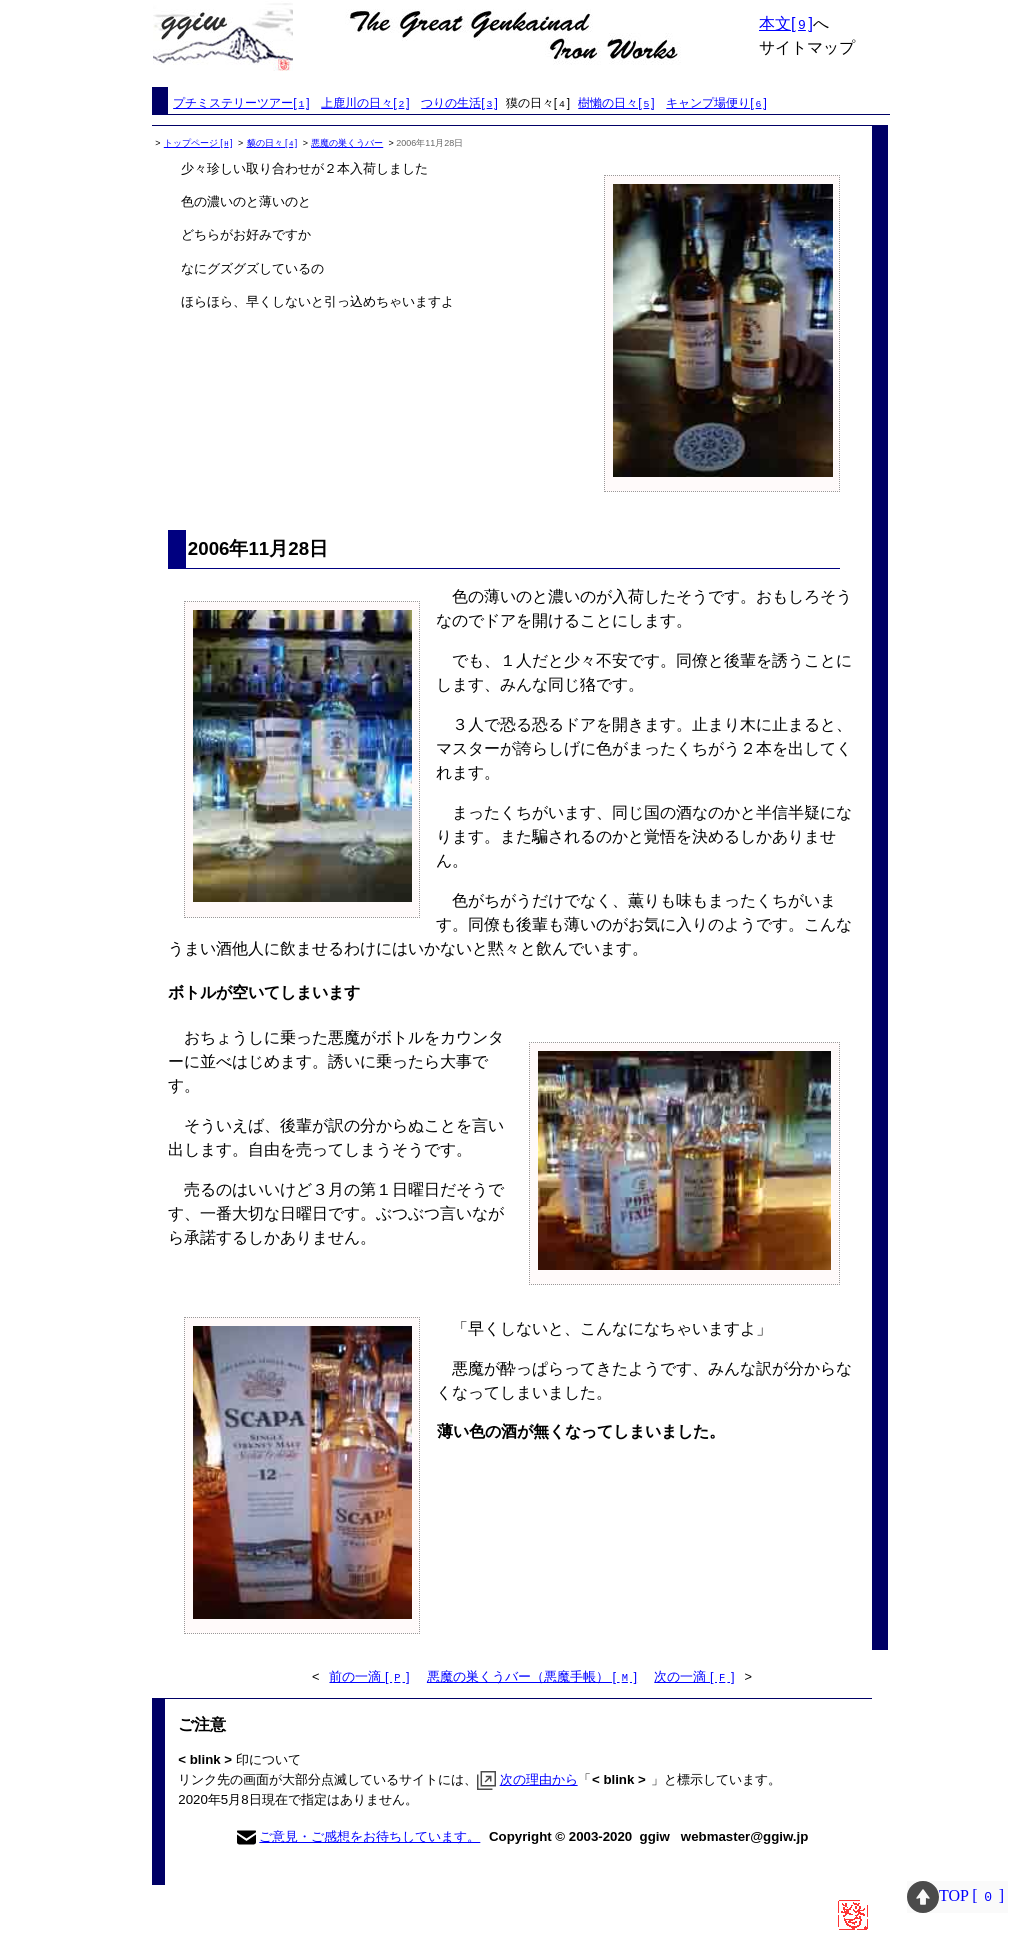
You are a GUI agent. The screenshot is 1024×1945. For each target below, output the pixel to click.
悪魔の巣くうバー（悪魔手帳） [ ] (532, 1676)
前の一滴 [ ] (369, 1676)
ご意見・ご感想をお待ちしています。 (369, 1836)
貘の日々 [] (272, 143)
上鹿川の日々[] (365, 103)
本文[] (786, 23)
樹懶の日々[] (616, 103)
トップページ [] (198, 143)
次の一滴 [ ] (694, 1676)
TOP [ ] (957, 1896)
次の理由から (539, 1779)
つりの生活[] (459, 103)
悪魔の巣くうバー (347, 143)
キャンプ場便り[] (716, 103)
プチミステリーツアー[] (241, 103)
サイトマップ (807, 47)
